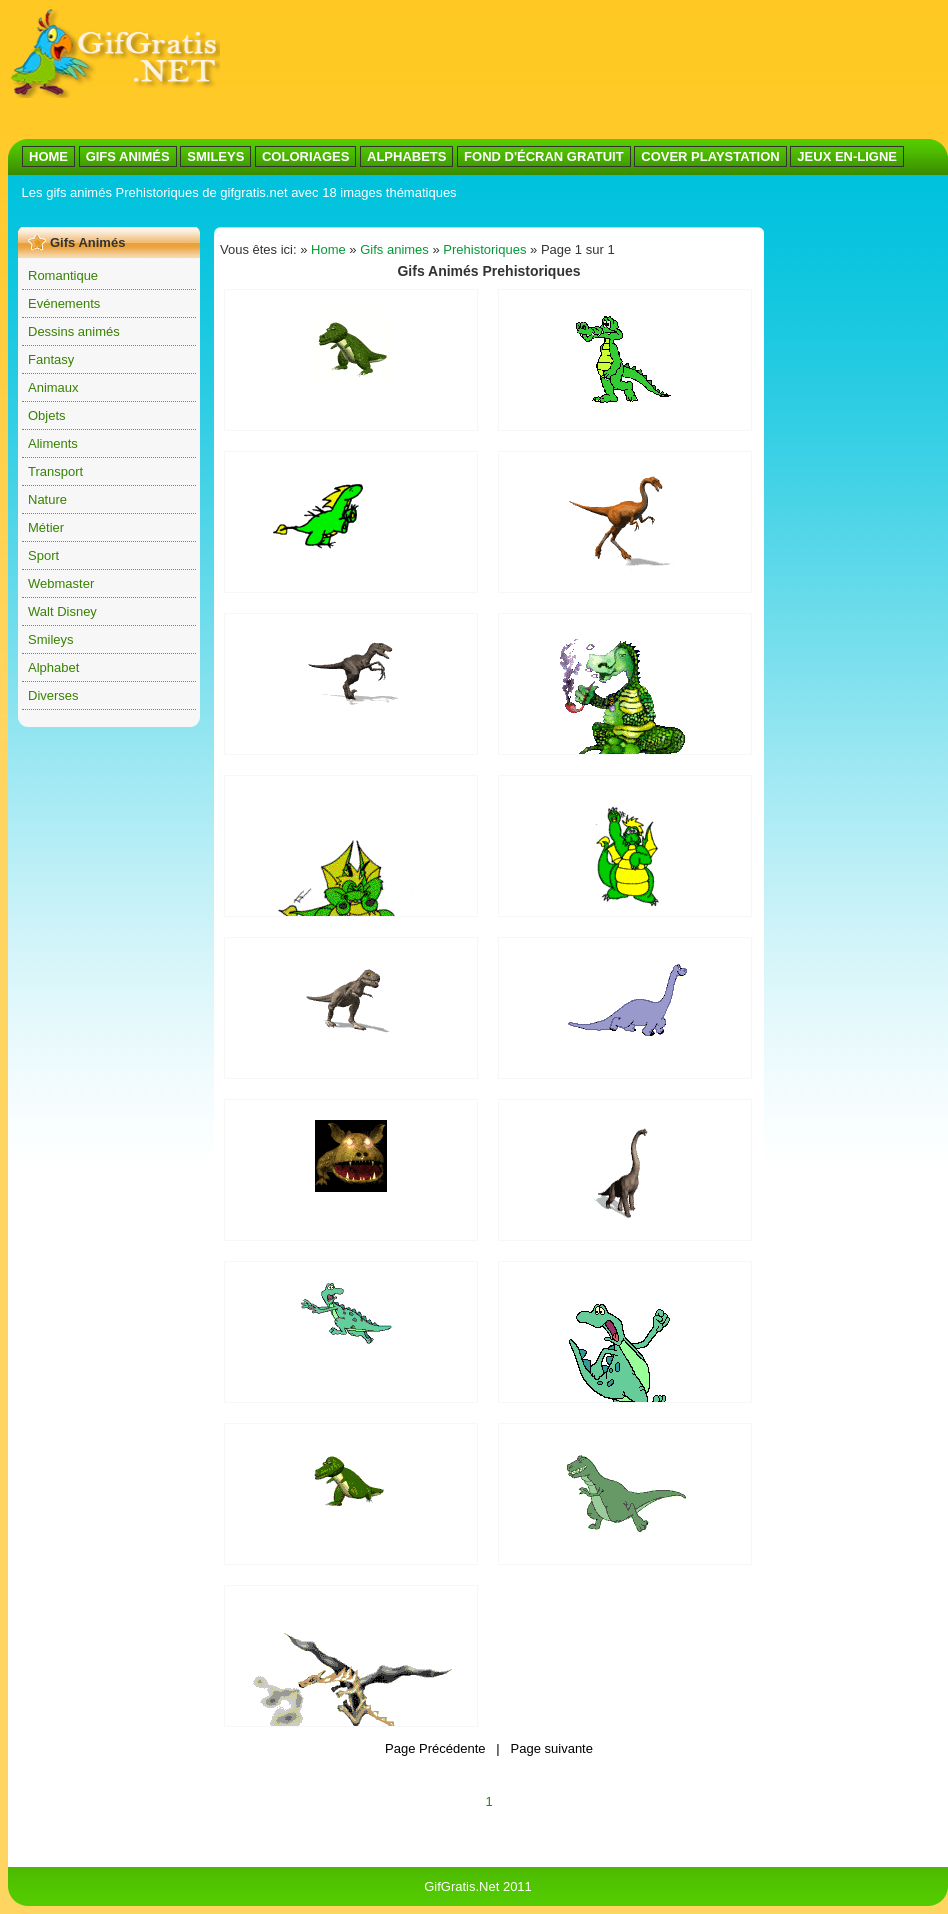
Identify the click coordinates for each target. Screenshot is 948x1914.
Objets (47, 415)
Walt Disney (62, 611)
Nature (47, 499)
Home (328, 249)
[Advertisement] (297, 70)
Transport (55, 471)
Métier (46, 527)
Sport (43, 555)
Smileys (51, 639)
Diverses (53, 695)
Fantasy (51, 359)
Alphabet (53, 667)
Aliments (53, 443)
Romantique (63, 275)
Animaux (53, 387)
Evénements (64, 303)
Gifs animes (394, 249)
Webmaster (61, 583)
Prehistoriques (484, 249)
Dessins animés (74, 331)
